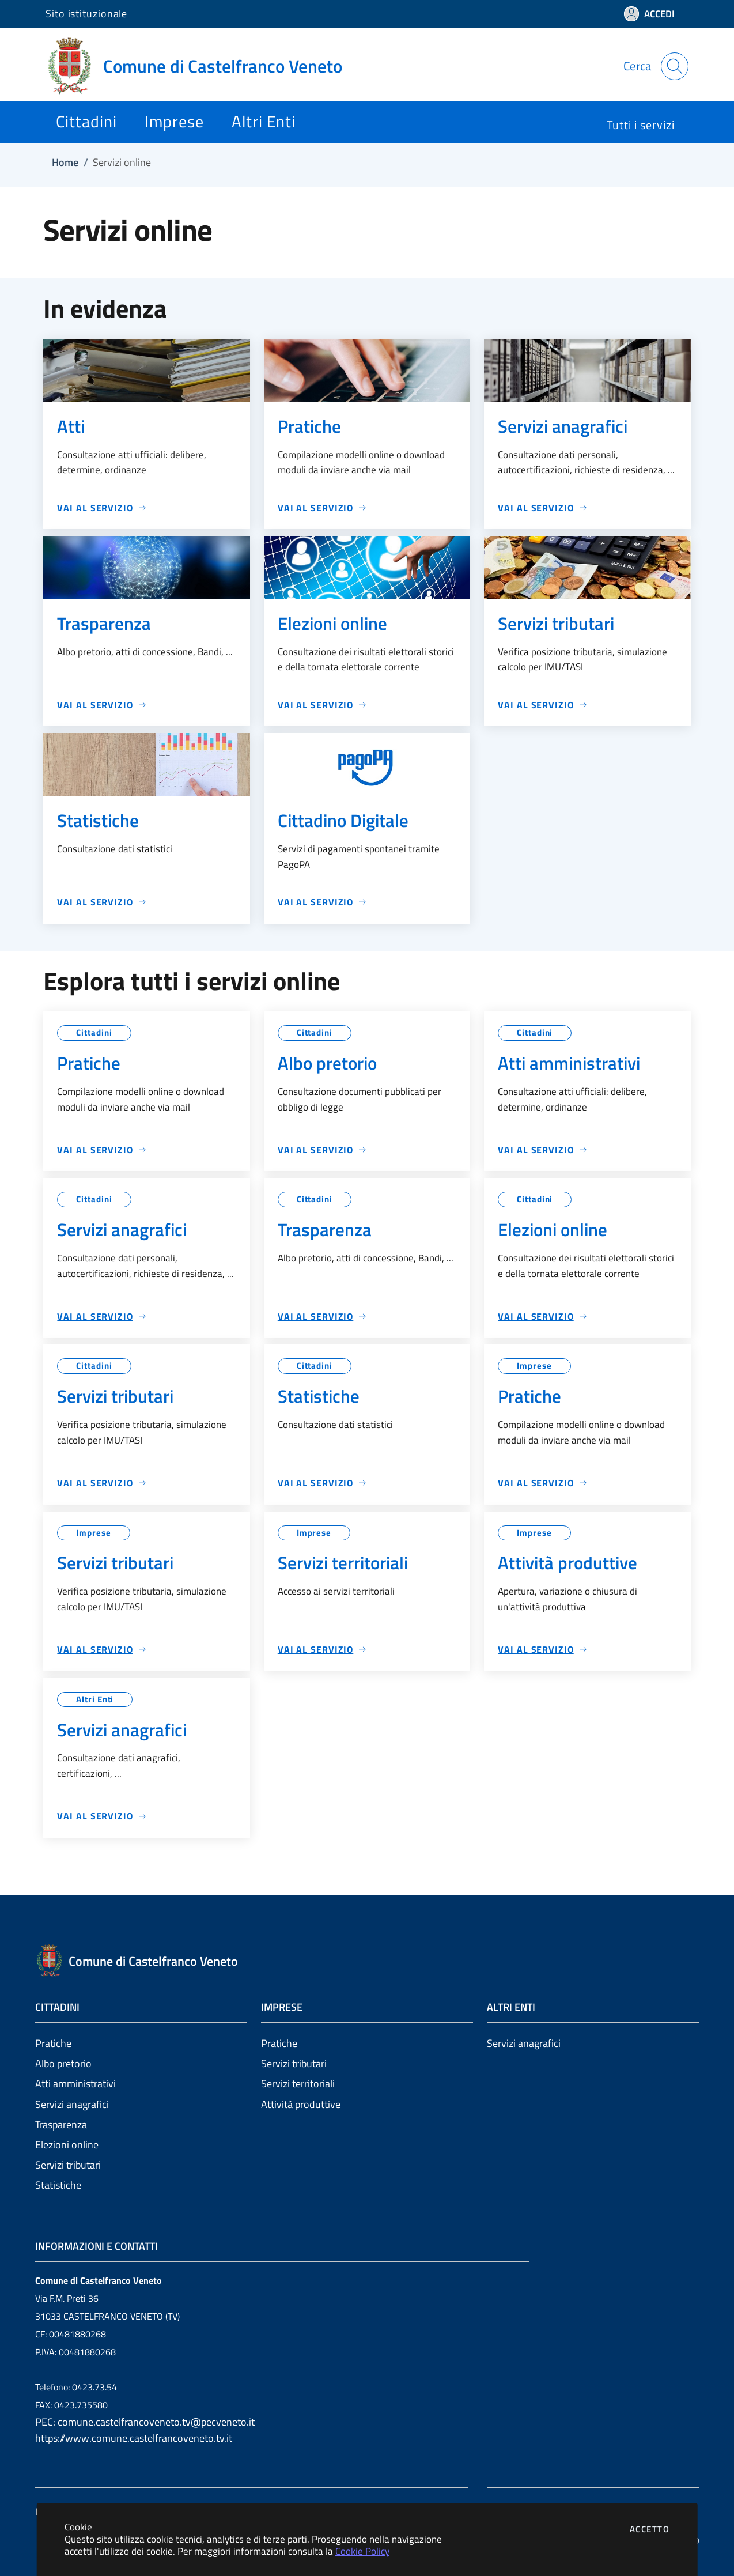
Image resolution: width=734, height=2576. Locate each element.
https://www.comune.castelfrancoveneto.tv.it (133, 2438)
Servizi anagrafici (72, 2104)
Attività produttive (300, 2104)
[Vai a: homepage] (201, 66)
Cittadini (94, 1032)
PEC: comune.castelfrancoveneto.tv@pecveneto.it (145, 2422)
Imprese (534, 1365)
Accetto (650, 2529)
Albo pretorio (63, 2063)
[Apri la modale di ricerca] (674, 66)
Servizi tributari (68, 2165)
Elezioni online (67, 2144)
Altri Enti (94, 1699)
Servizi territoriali (298, 2083)
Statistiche (58, 2185)
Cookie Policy (362, 2551)
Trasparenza (61, 2124)
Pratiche (53, 2043)
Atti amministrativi (75, 2083)
